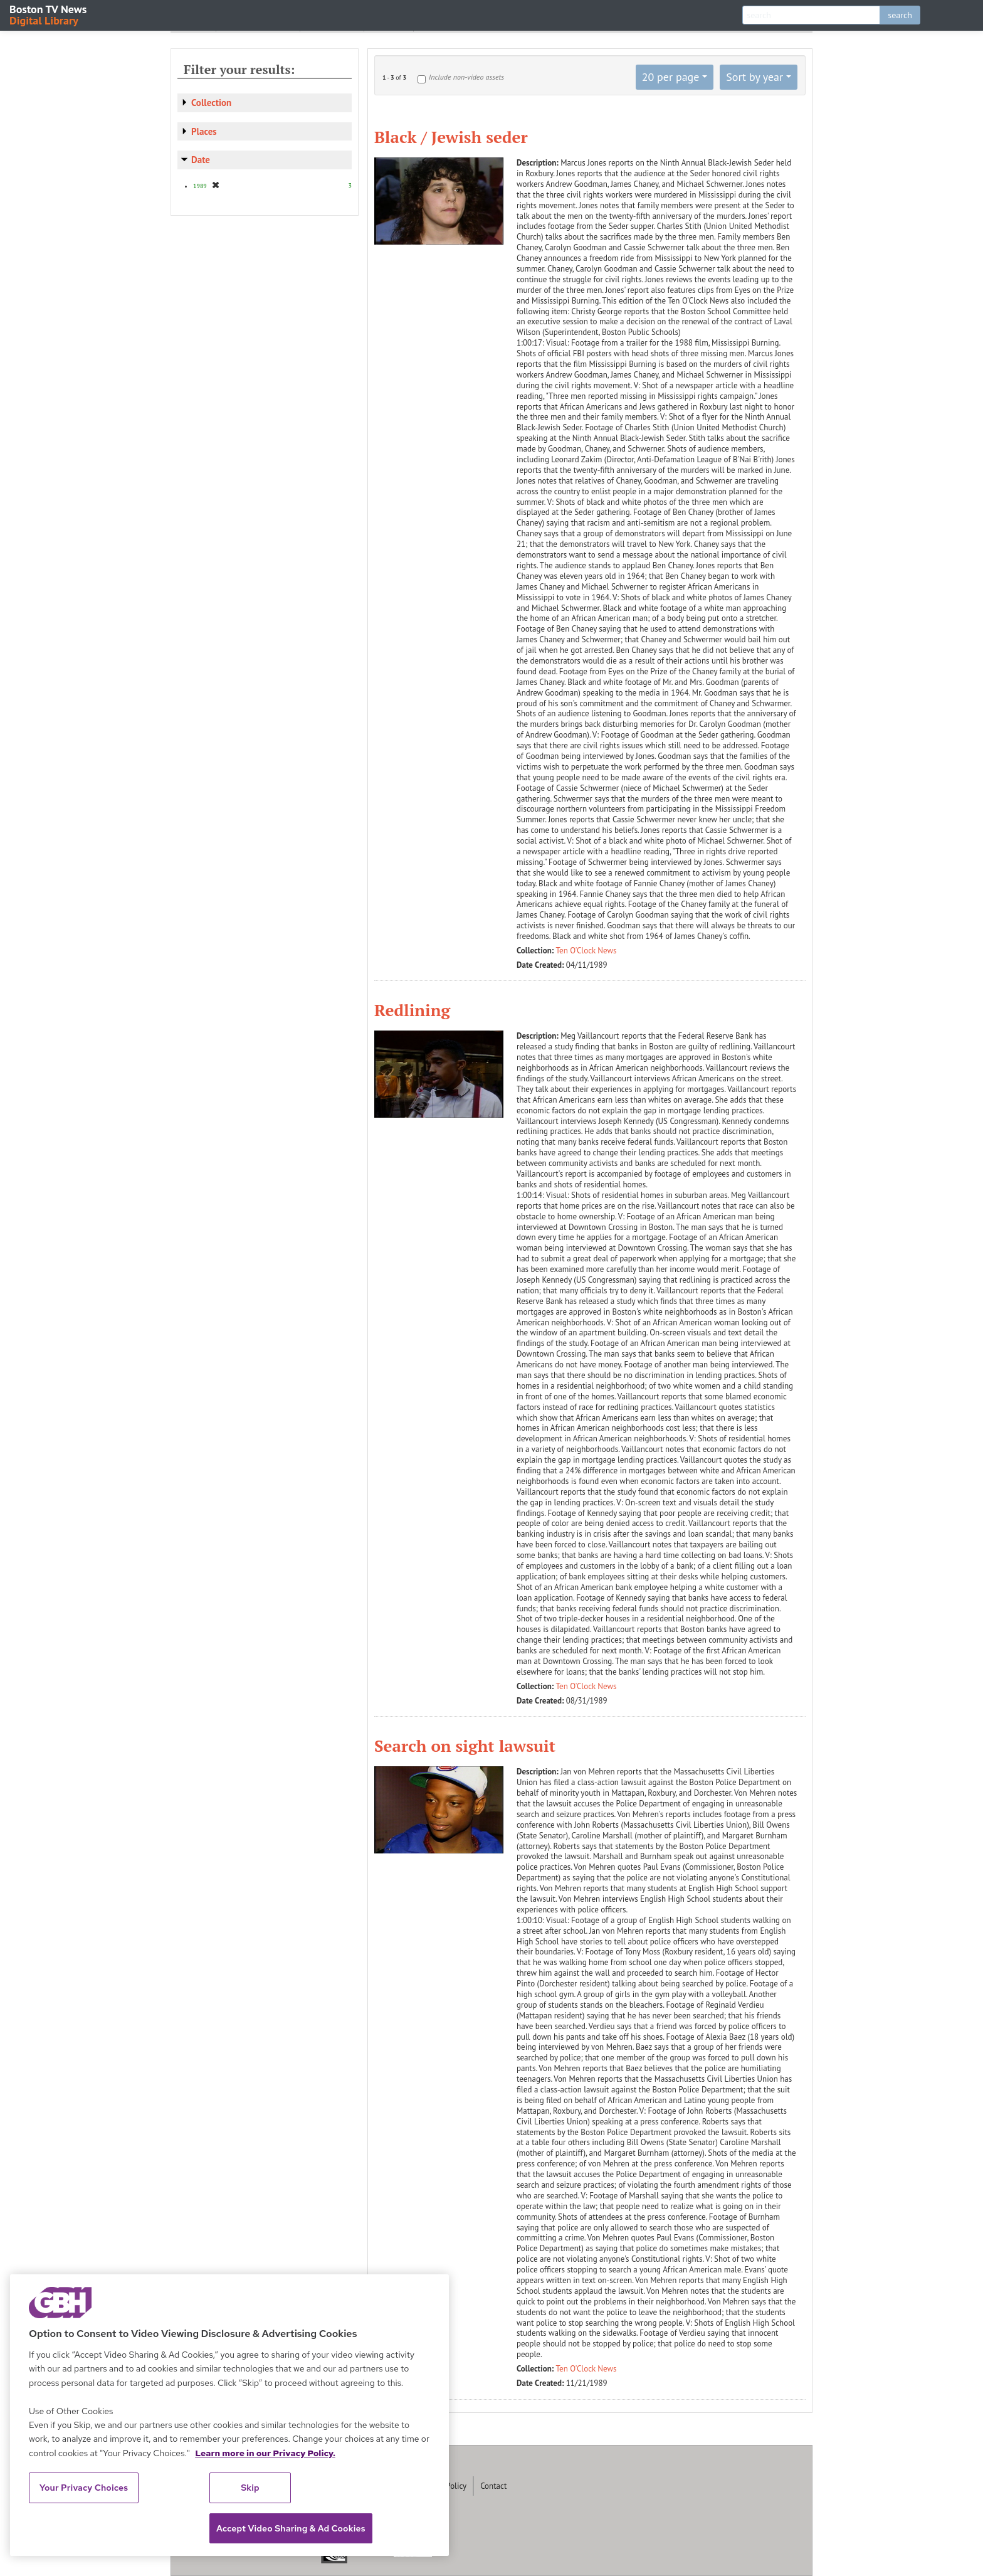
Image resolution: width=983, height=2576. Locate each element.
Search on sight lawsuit (464, 1745)
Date (200, 160)
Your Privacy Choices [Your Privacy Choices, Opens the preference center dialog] (84, 2487)
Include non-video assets (466, 77)
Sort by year (754, 77)
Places (204, 131)
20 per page (671, 77)
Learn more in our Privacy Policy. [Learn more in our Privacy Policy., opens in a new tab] (265, 2453)
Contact (493, 2486)
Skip (250, 2487)
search (900, 15)
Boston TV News (48, 14)
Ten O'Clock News (586, 950)
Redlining (412, 1009)
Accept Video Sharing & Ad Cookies (290, 2528)
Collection (211, 103)
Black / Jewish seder (451, 136)
